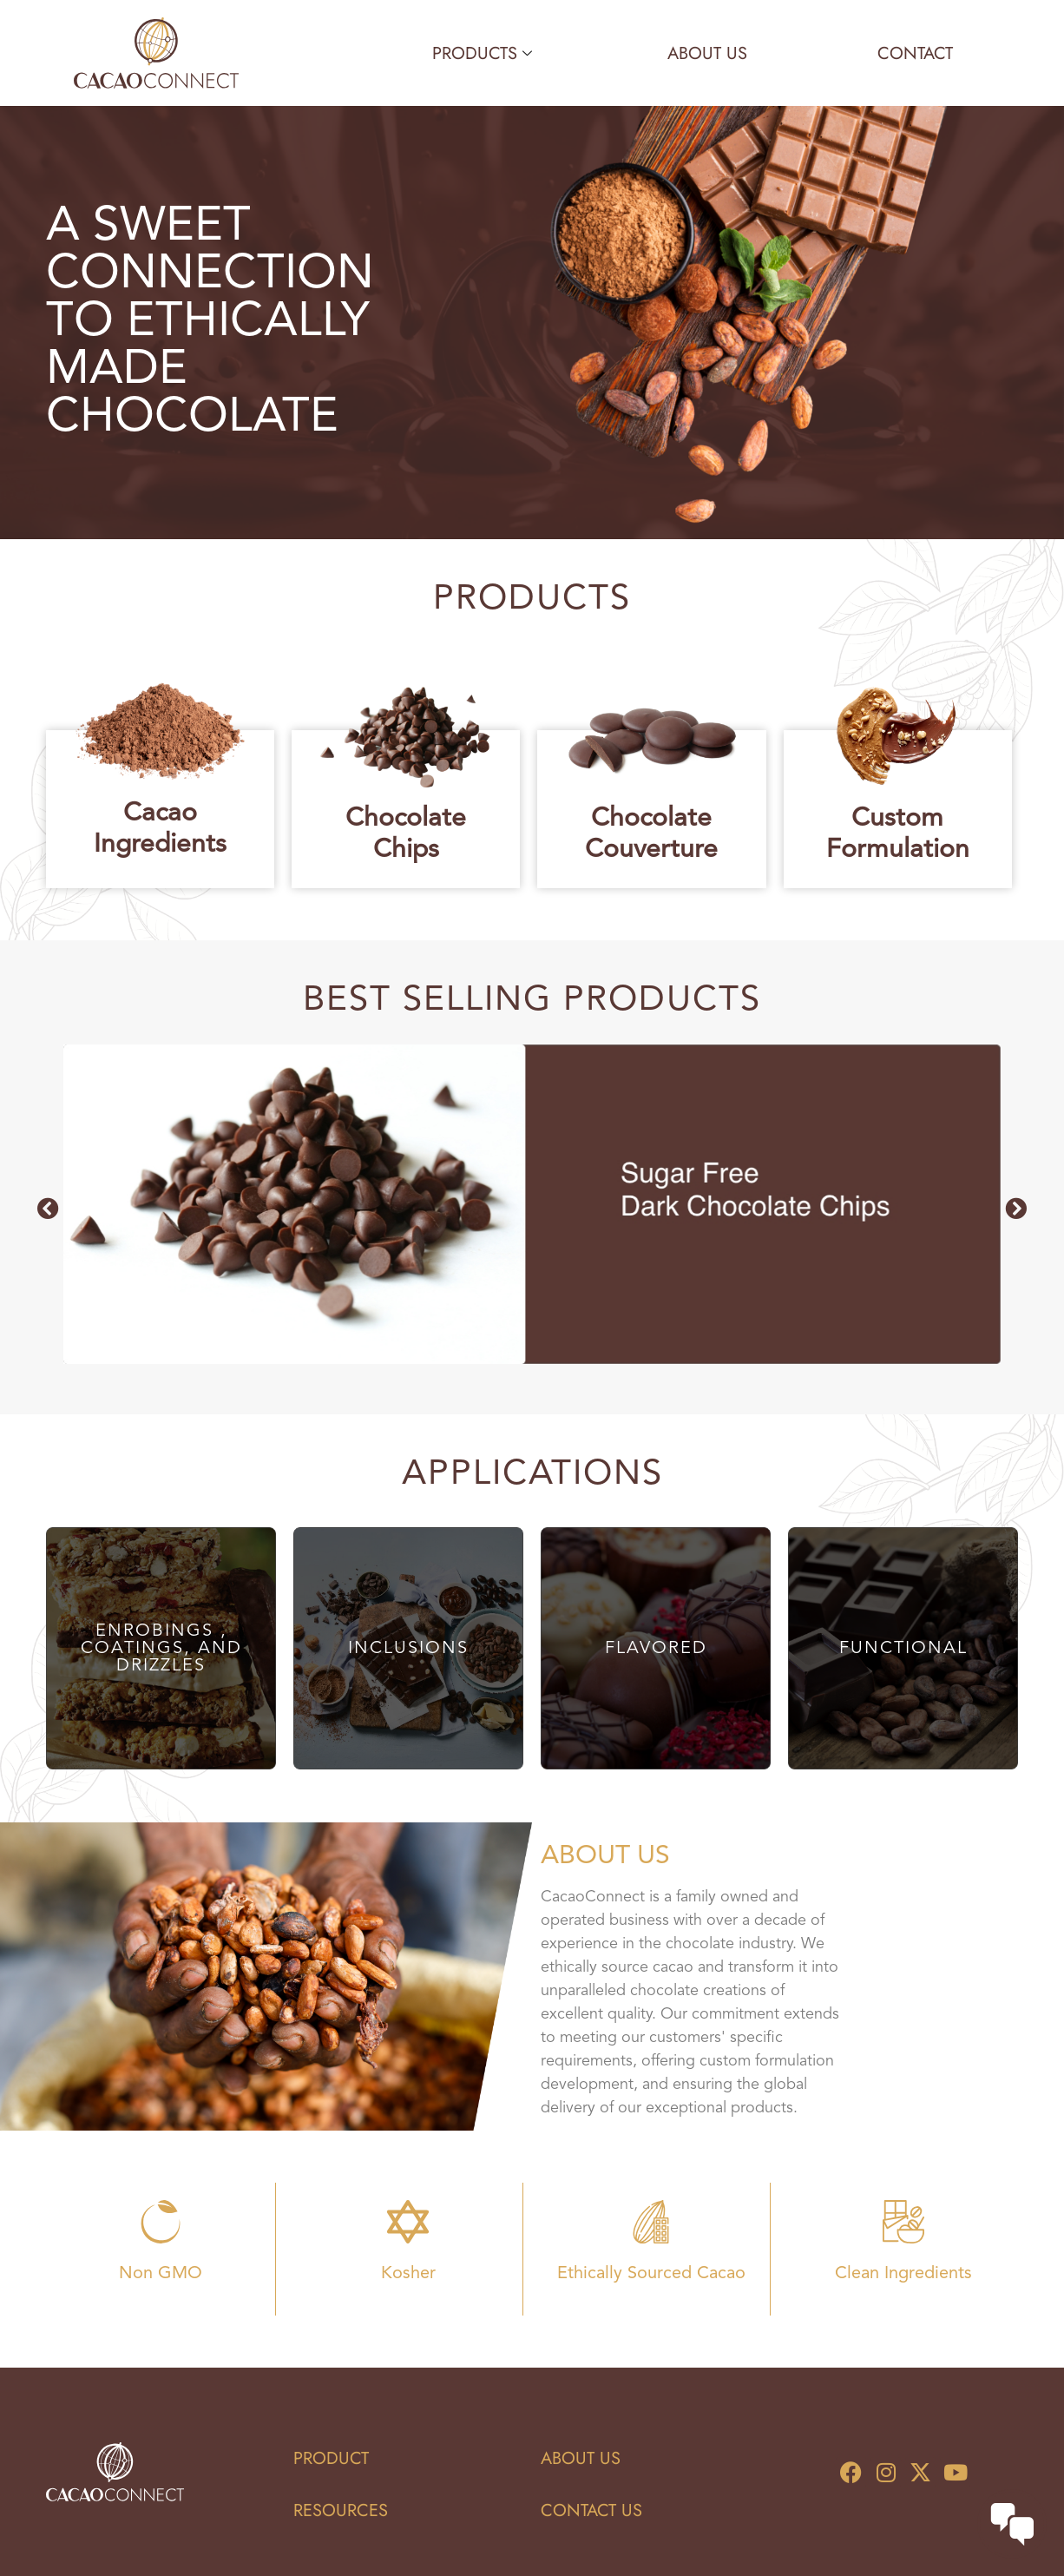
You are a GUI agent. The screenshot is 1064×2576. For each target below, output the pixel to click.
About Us (707, 53)
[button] (48, 1208)
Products (482, 53)
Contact (915, 53)
